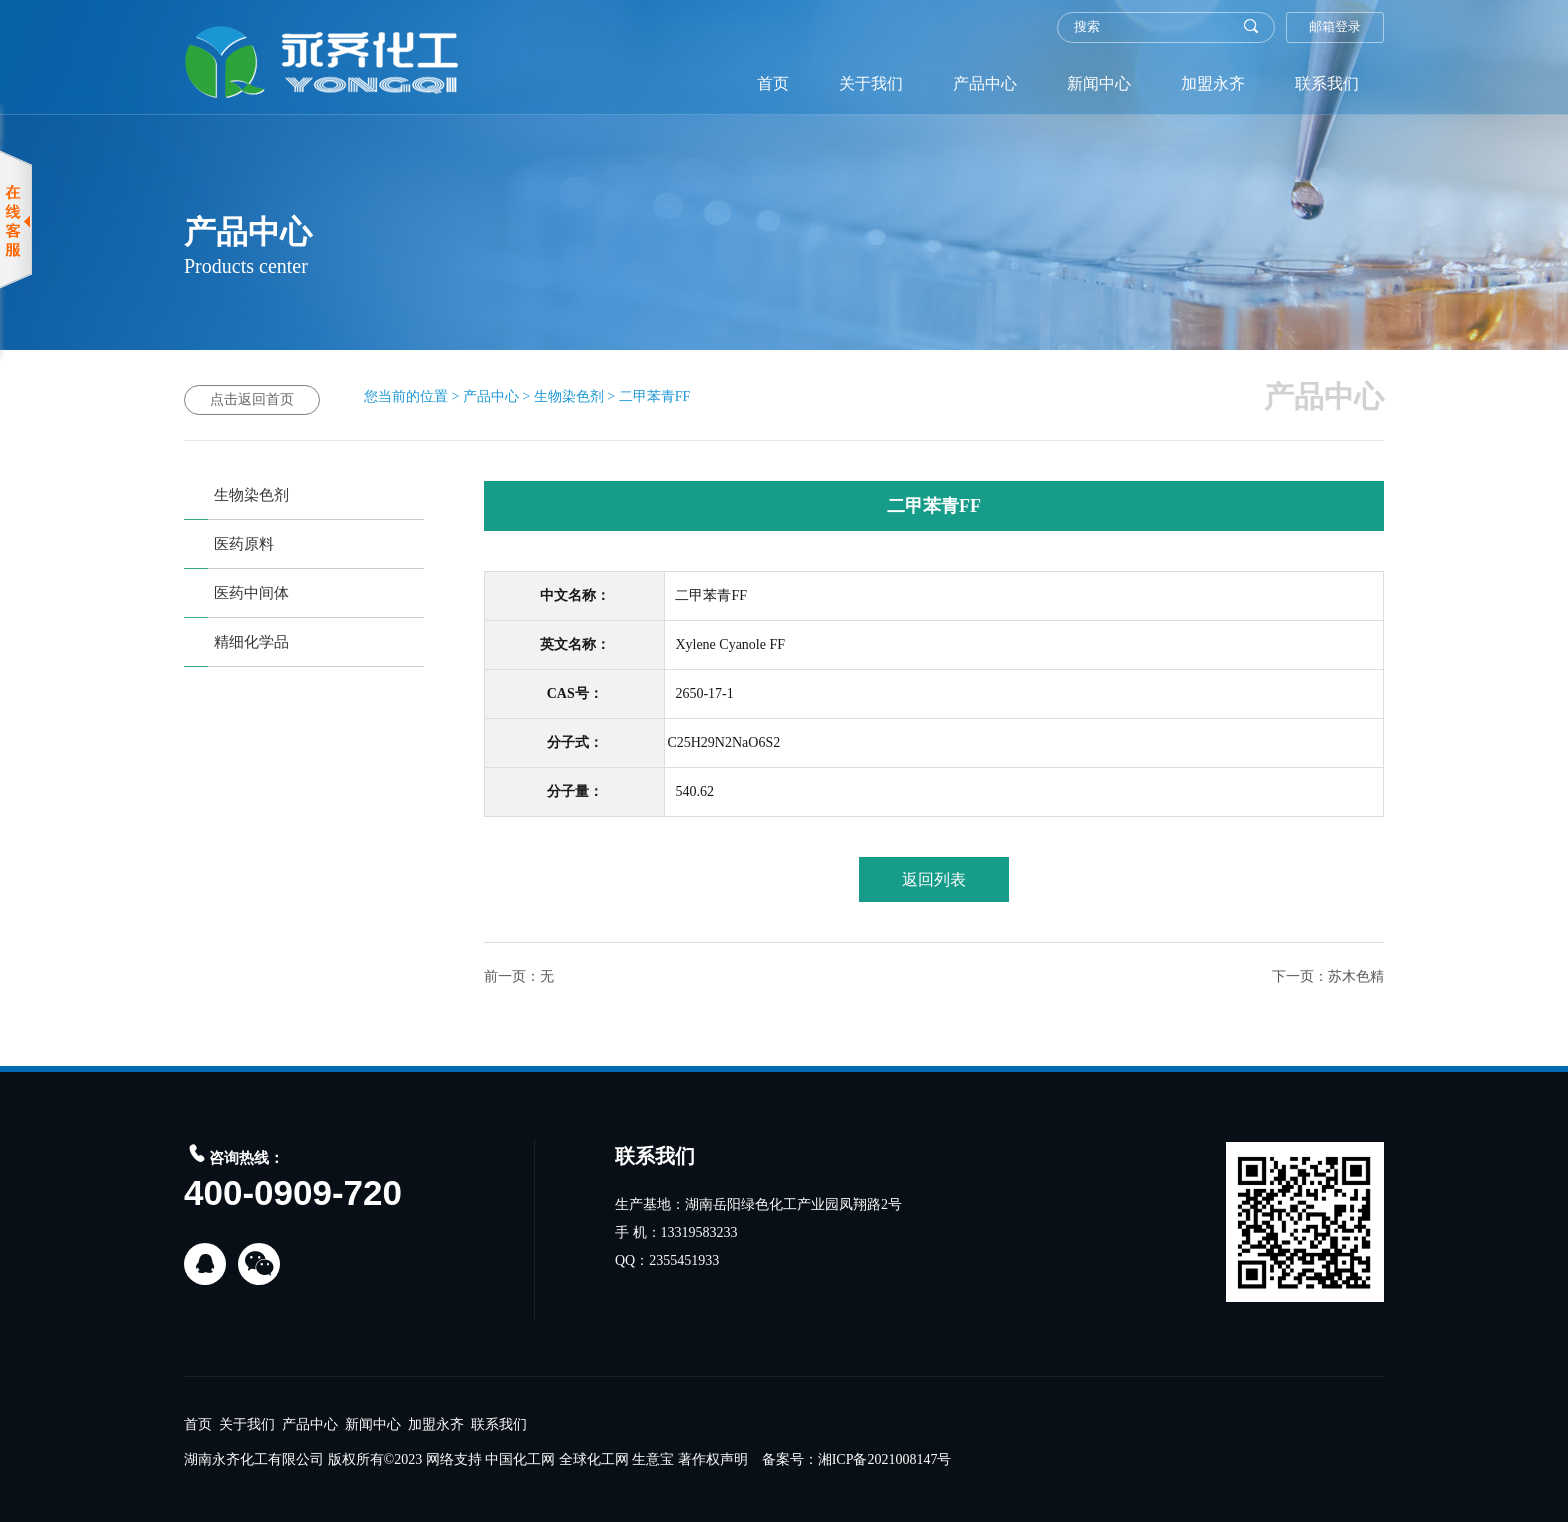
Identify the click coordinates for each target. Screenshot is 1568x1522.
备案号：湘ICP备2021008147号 (857, 1459)
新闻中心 (1099, 83)
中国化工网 (520, 1459)
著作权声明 (713, 1459)
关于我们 (871, 83)
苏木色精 (1356, 976)
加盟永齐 (1213, 83)
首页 (773, 83)
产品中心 (985, 83)
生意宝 (653, 1459)
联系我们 (1327, 83)
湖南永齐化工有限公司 (254, 1459)
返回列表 (934, 879)
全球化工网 (594, 1459)
